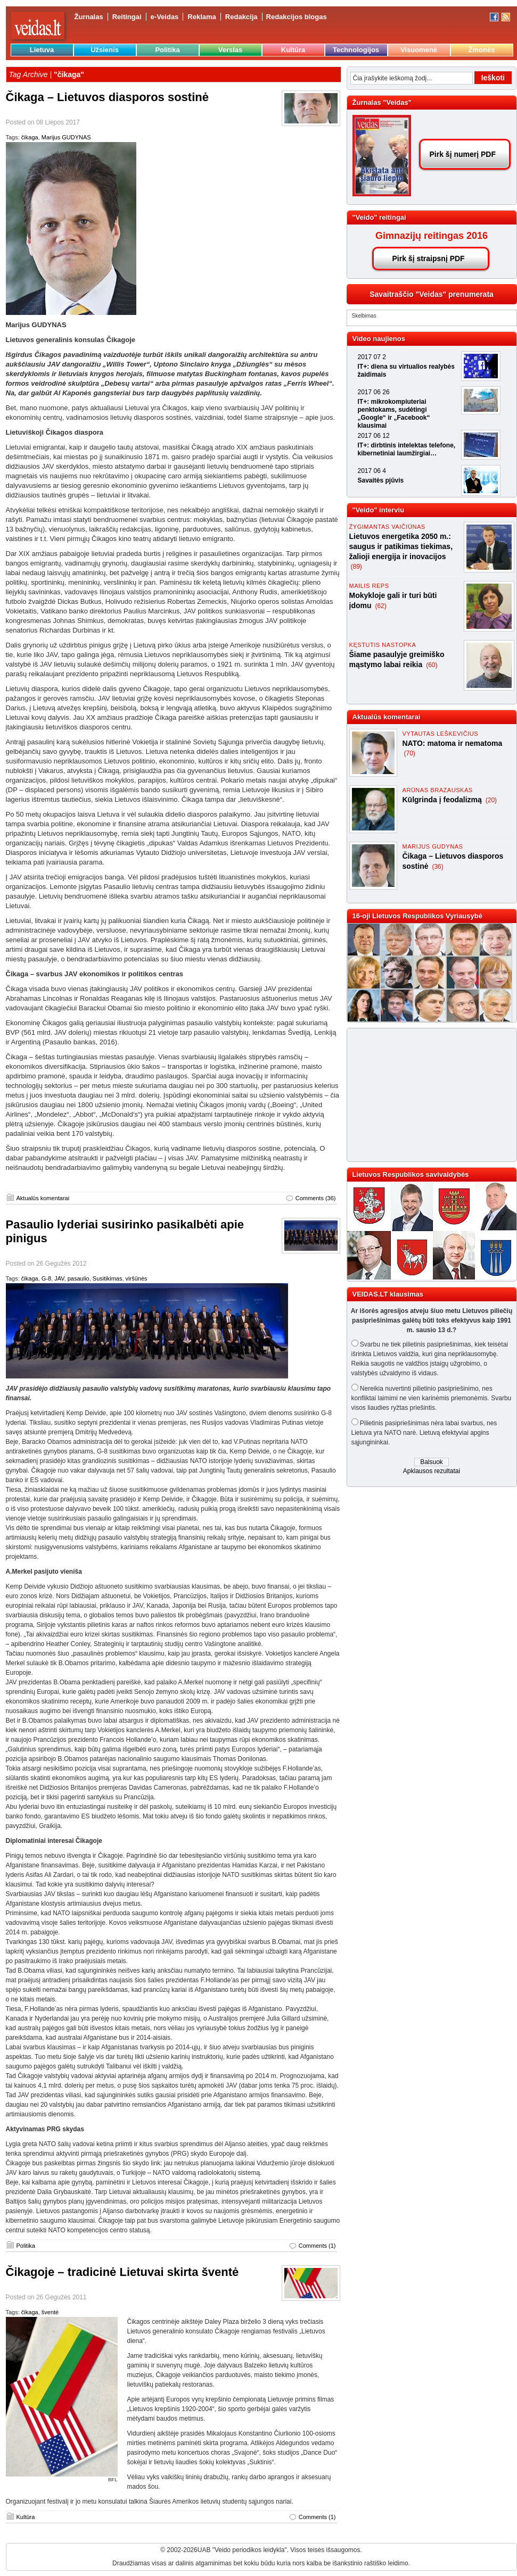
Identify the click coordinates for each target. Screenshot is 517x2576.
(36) (437, 866)
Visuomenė (418, 50)
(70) (409, 753)
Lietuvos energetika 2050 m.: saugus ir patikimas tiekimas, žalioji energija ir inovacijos (401, 546)
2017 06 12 (374, 435)
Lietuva (42, 50)
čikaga (29, 137)
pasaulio (78, 1278)
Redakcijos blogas (296, 17)
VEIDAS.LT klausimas (387, 1294)
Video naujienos (378, 339)
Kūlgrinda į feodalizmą (443, 799)
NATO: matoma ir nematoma (453, 743)
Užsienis (105, 50)
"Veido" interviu (378, 510)
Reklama (201, 17)
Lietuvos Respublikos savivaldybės (410, 1174)
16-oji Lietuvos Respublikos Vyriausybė (417, 916)
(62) (380, 606)
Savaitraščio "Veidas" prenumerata (432, 294)
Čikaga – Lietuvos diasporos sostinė (107, 97)
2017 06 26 (374, 392)
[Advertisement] (427, 1094)
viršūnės (136, 1278)
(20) (491, 800)
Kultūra (293, 50)
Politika (167, 50)
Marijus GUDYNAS (66, 137)
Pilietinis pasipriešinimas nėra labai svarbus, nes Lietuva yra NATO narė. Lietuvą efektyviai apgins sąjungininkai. (424, 1432)
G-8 (46, 1278)
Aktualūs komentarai (43, 1198)
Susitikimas (107, 1278)
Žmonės (482, 50)
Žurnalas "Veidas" (382, 102)
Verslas (230, 50)
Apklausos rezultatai (431, 1471)
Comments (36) (316, 1198)
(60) (431, 665)
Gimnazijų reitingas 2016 (431, 235)
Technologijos (356, 50)
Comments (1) (317, 2245)
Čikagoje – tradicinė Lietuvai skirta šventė (122, 2272)
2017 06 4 (372, 471)
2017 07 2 (372, 357)
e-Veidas (165, 17)
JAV (59, 1278)
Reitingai (127, 17)
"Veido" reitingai (379, 217)
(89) (356, 566)
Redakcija (241, 17)
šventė (50, 2312)
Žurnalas (89, 17)
